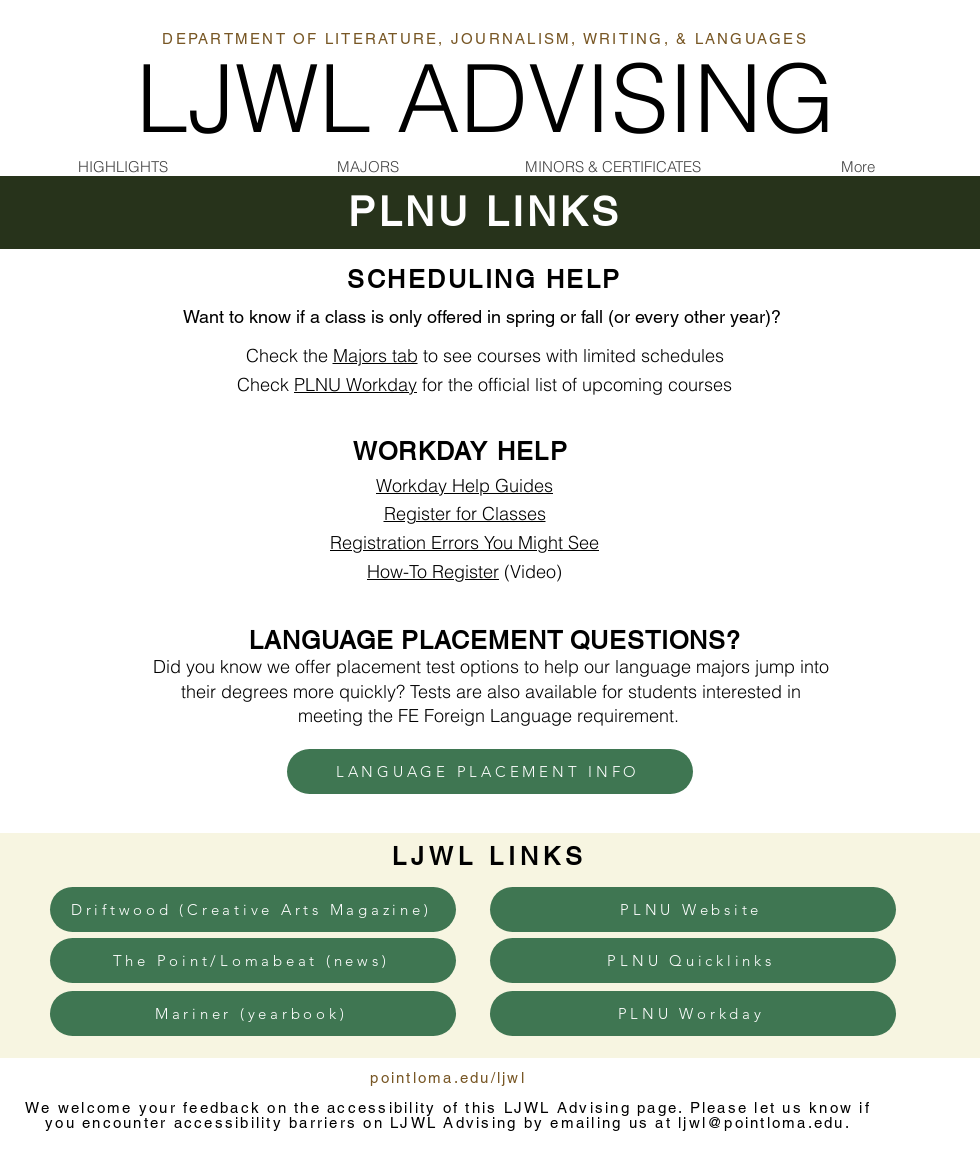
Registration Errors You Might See (464, 542)
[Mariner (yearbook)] (253, 1013)
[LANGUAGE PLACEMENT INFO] (490, 771)
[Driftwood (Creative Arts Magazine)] (253, 909)
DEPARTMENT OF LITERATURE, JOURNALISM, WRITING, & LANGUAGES (485, 38)
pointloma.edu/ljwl (448, 1077)
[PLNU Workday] (693, 1013)
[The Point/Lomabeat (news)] (253, 960)
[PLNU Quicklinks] (693, 960)
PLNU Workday (355, 384)
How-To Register (433, 571)
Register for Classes (465, 513)
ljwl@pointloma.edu (761, 1122)
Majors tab (375, 355)
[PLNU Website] (693, 909)
